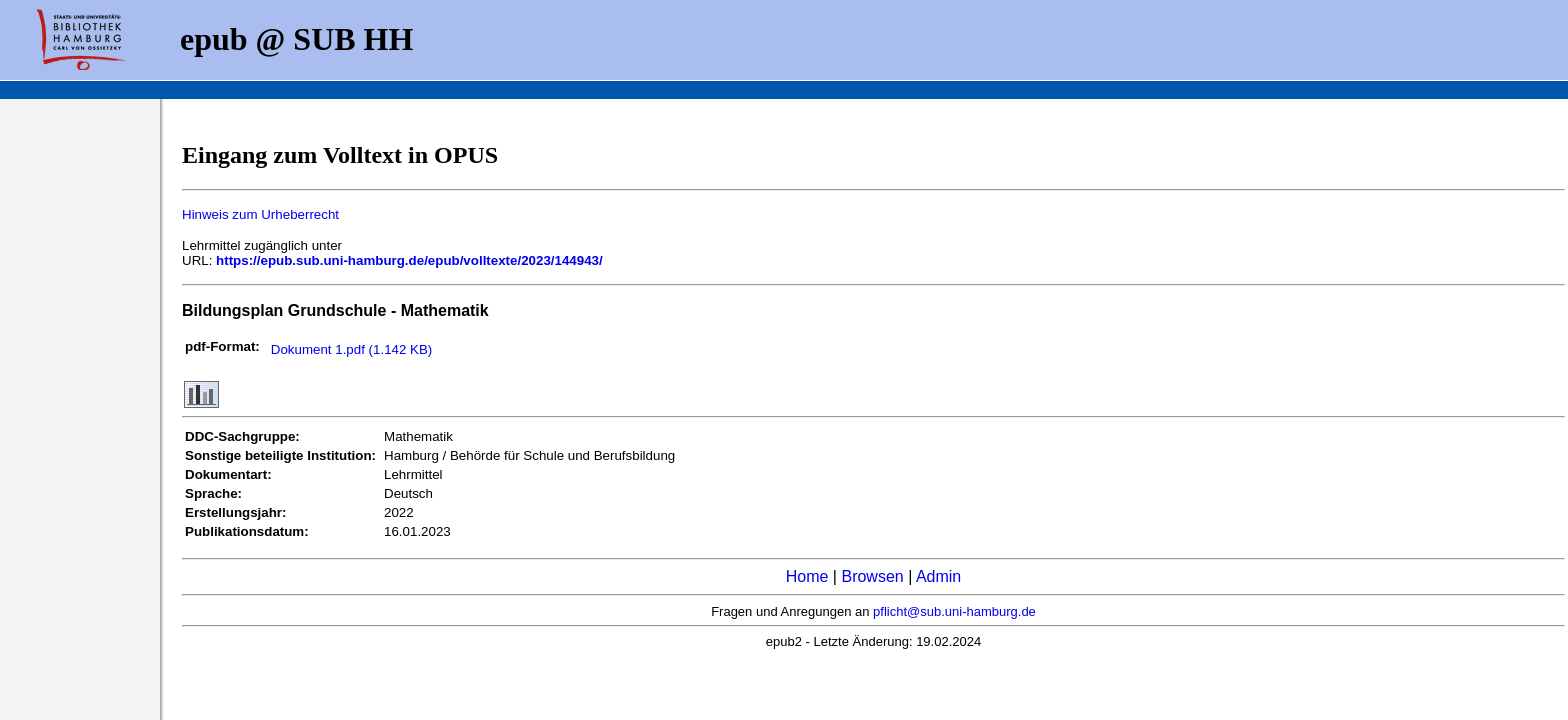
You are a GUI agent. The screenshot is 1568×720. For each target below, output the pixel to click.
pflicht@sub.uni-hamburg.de (954, 611)
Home (807, 576)
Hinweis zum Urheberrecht (260, 214)
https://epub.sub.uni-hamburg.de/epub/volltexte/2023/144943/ (409, 260)
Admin (938, 576)
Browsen (872, 576)
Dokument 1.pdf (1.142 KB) (352, 349)
